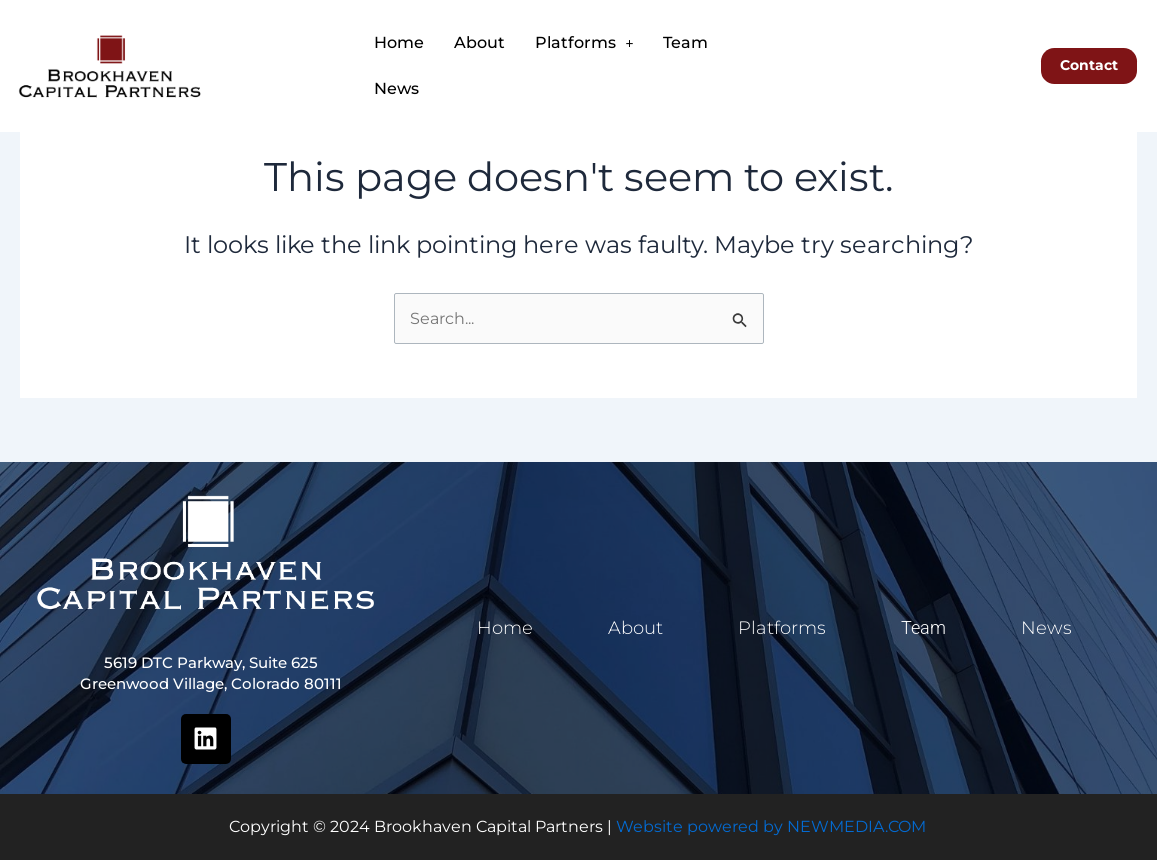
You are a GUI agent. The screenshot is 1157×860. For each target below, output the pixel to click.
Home (399, 42)
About (479, 42)
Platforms (584, 42)
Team (685, 42)
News (396, 88)
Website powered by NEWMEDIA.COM (771, 826)
